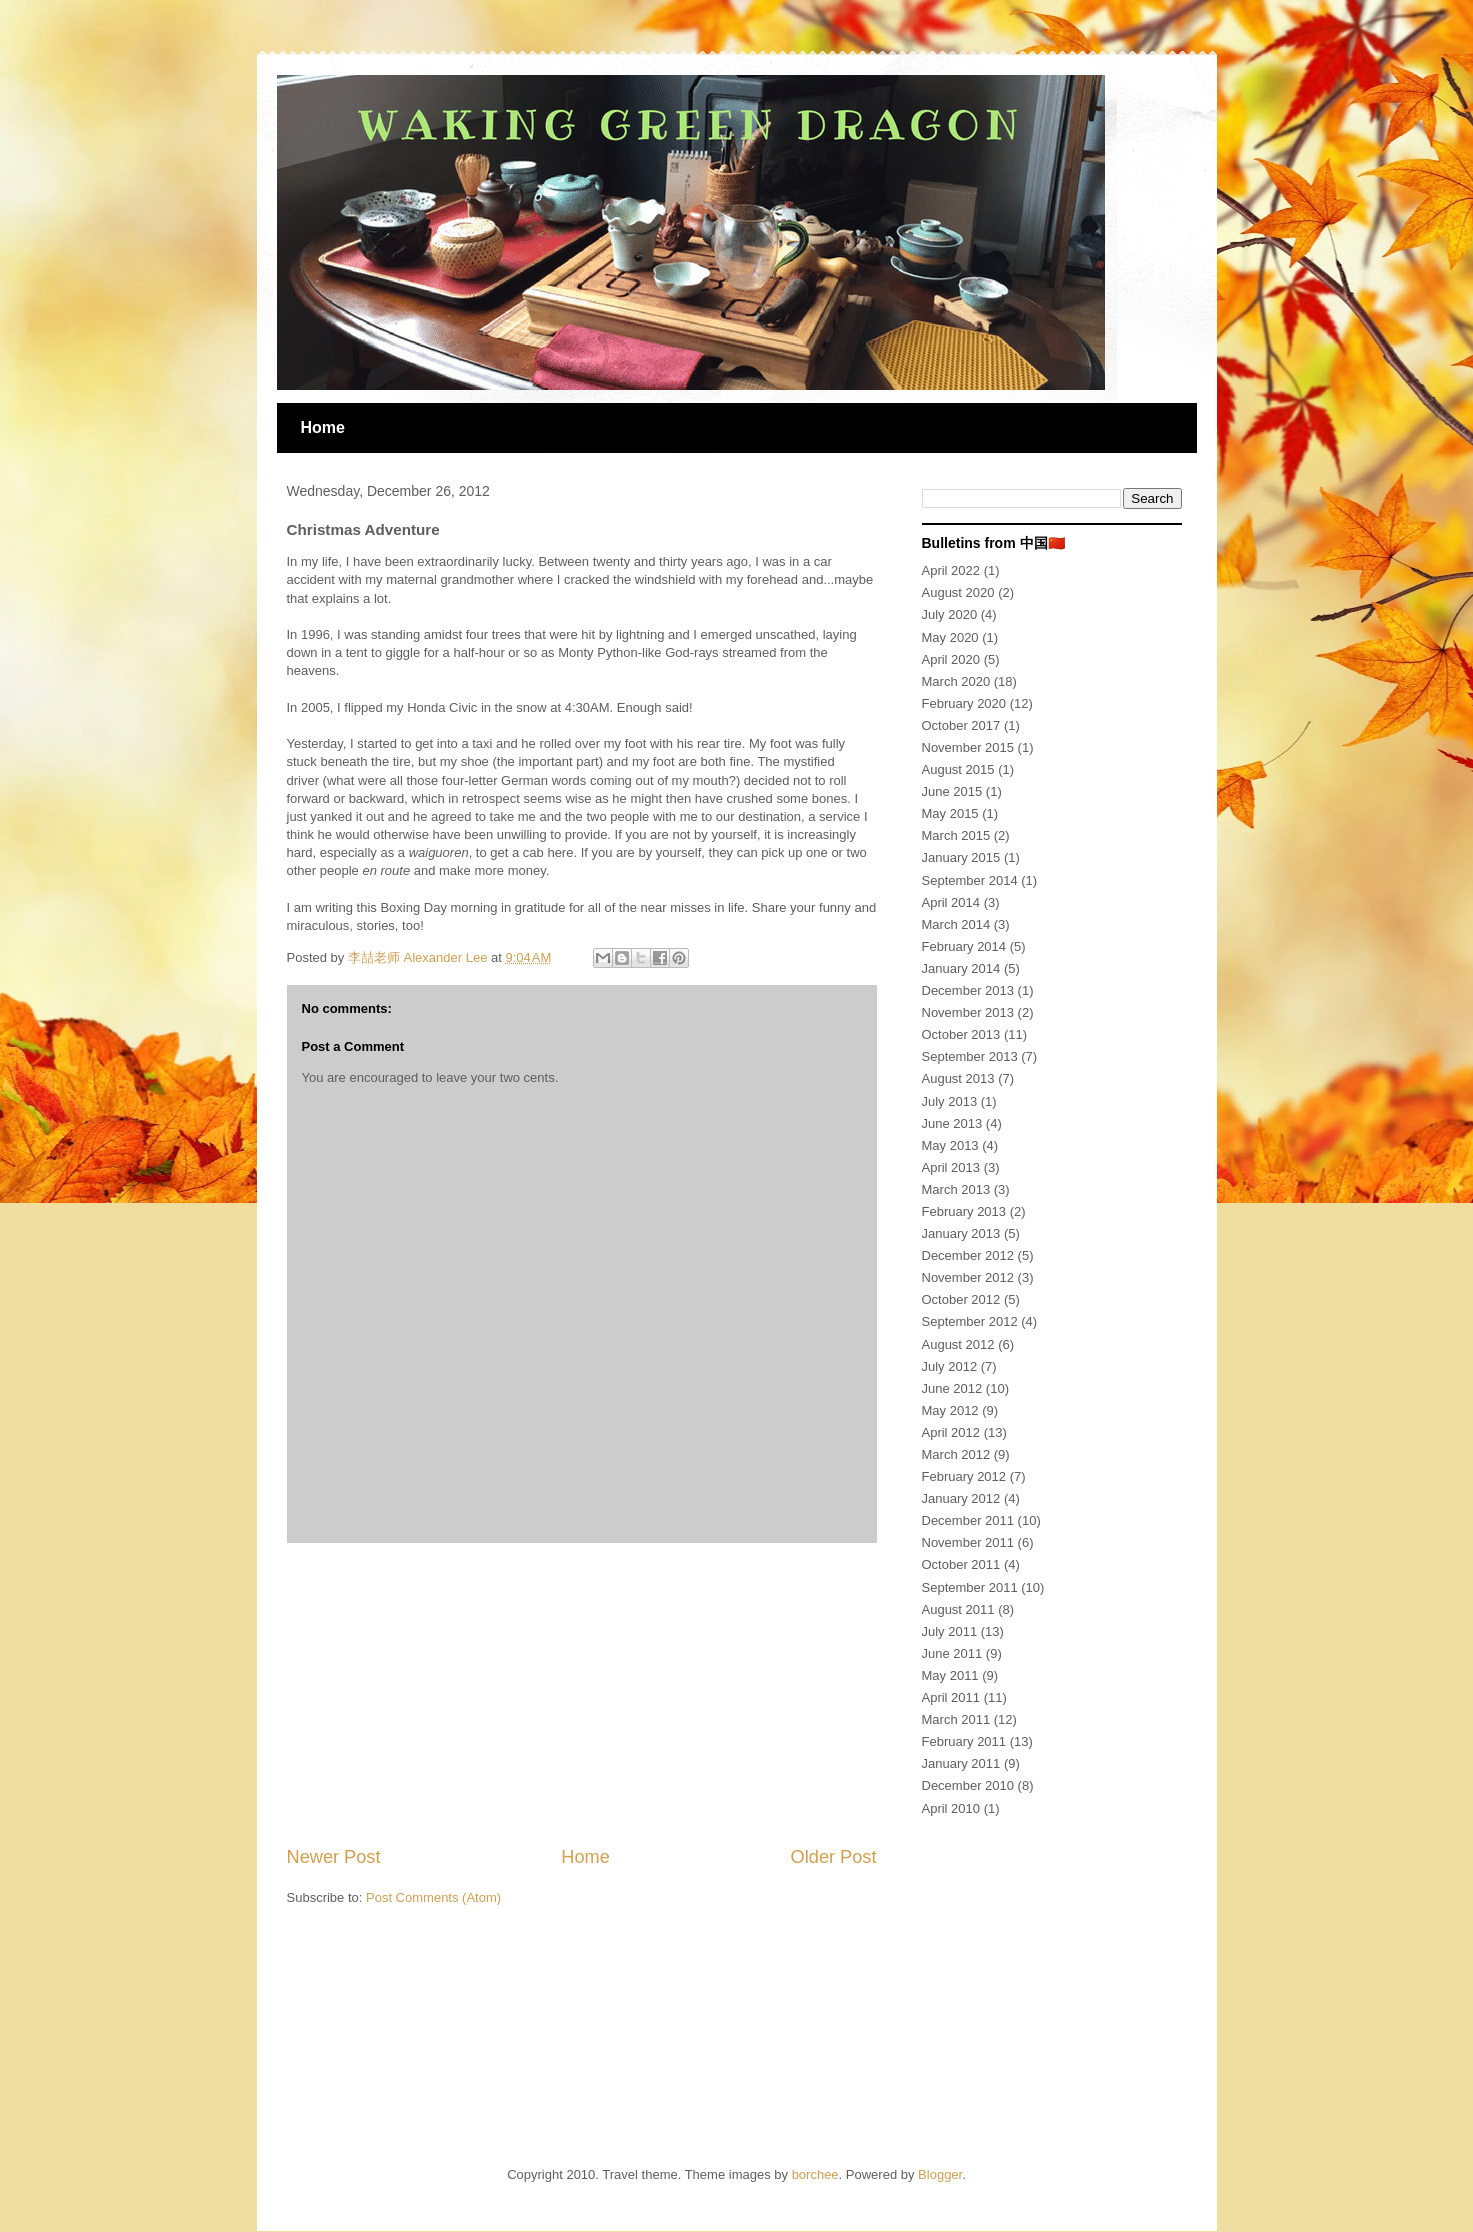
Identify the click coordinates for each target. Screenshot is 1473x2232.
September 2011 (970, 1587)
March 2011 (956, 1719)
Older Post (834, 1857)
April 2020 (951, 659)
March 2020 (956, 681)
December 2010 (968, 1785)
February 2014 (964, 946)
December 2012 (968, 1255)
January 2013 (961, 1233)
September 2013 (970, 1056)
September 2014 (970, 880)
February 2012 (964, 1476)
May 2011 (950, 1675)
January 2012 (961, 1498)
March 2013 (956, 1189)
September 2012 (970, 1321)
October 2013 (961, 1034)
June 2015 (952, 791)
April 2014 (951, 902)
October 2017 (961, 725)
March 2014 (956, 924)
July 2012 (950, 1366)
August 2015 (958, 769)
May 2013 (950, 1145)
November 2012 (968, 1277)
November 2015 (968, 747)
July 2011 (950, 1631)
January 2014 (961, 968)
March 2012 (956, 1454)
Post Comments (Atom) (433, 1897)
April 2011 (951, 1697)
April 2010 (951, 1808)
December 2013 (968, 990)
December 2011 (968, 1520)
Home (323, 427)
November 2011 (968, 1542)
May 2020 (950, 637)
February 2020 (964, 703)
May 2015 (950, 813)
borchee (815, 2174)
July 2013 (950, 1101)
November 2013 (968, 1012)
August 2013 (958, 1078)
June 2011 (952, 1653)
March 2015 (956, 835)
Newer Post (334, 1857)
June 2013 (952, 1123)
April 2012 (951, 1432)
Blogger (940, 2174)
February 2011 (964, 1741)
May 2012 (950, 1410)
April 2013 (951, 1167)
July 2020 (950, 614)
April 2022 (951, 570)
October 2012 (961, 1299)
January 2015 (961, 857)
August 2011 (958, 1609)
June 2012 (952, 1388)
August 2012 (958, 1344)
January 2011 (961, 1763)
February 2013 (964, 1211)
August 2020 (958, 592)
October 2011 (961, 1564)
